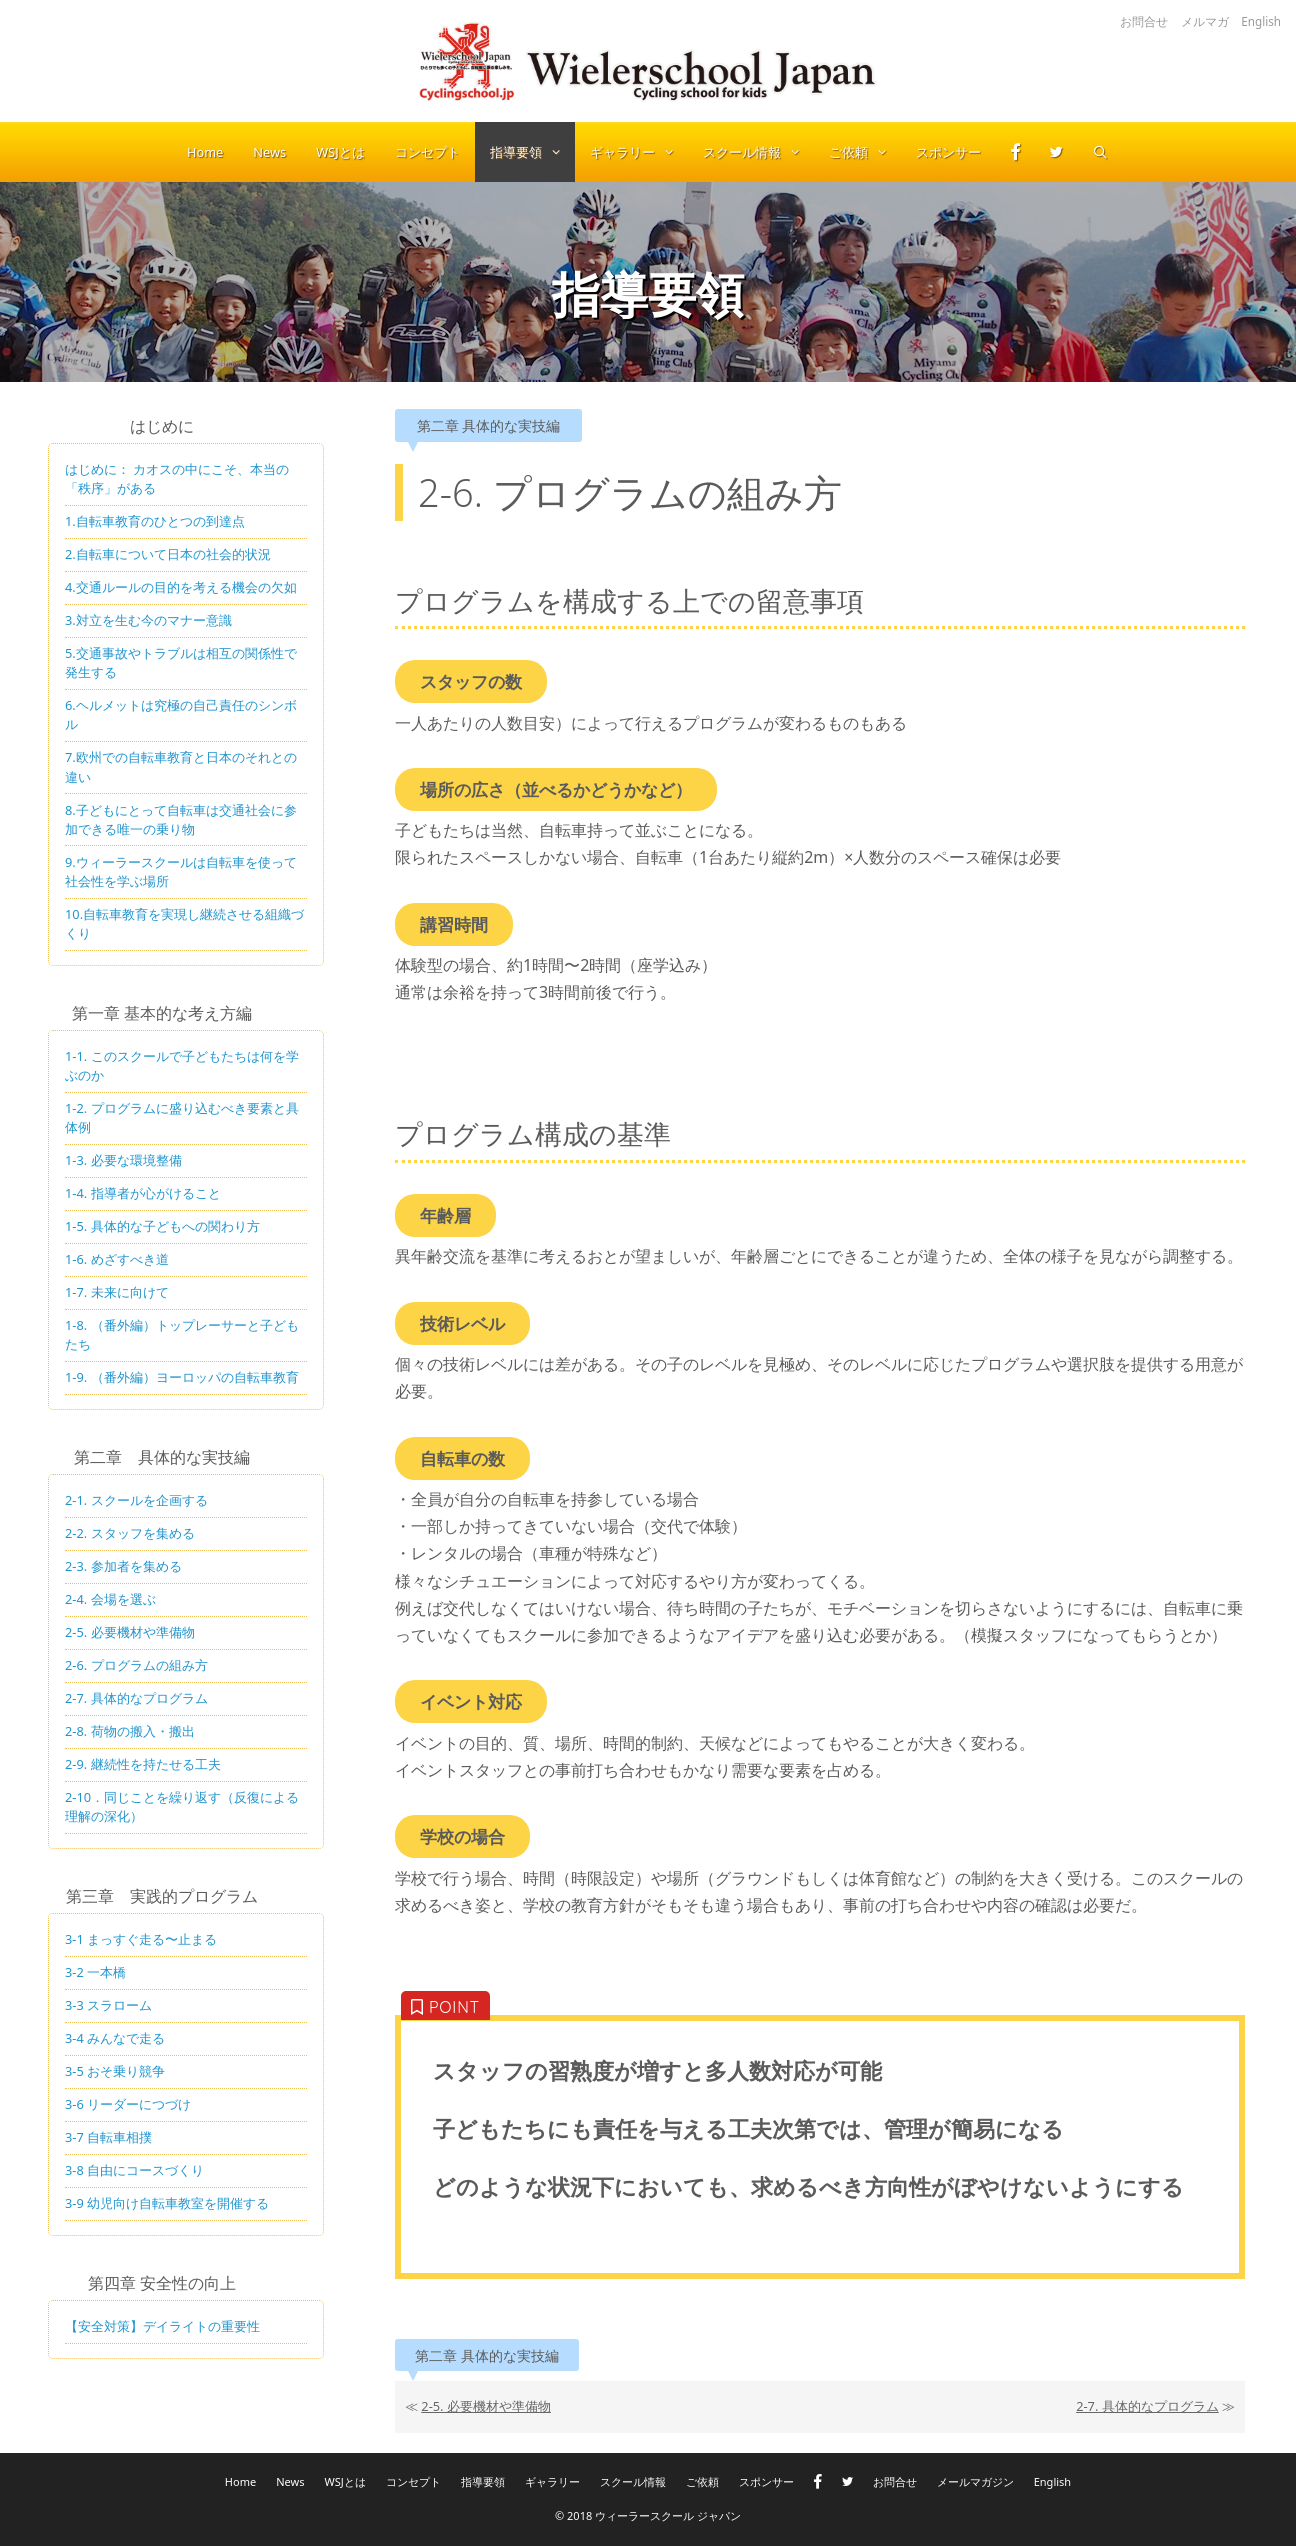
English (1261, 21)
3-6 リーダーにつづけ (128, 2104)
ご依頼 (865, 152)
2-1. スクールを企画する (136, 1500)
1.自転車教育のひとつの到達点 (155, 521)
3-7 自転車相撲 (108, 2137)
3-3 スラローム (108, 2005)
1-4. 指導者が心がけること (143, 1193)
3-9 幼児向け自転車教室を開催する (167, 2203)
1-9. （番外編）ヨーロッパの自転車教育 (182, 1377)
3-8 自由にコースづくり (134, 2170)
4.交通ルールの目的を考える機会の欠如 (181, 587)
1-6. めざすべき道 (117, 1259)
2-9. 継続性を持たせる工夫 (143, 1764)
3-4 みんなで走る (115, 2038)
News (269, 152)
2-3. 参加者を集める (123, 1566)
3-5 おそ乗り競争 (115, 2071)
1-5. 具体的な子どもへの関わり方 (162, 1226)
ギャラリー (639, 152)
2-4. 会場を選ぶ (110, 1599)
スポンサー (948, 152)
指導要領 (532, 152)
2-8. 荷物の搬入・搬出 (130, 1731)
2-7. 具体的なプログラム (1147, 2406)
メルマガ (1205, 21)
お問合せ (1144, 21)
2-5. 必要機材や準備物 (486, 2406)
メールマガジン (975, 2481)
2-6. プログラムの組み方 (136, 1665)
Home (205, 152)
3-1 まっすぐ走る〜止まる (141, 1939)
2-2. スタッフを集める (130, 1533)
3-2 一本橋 (95, 1972)
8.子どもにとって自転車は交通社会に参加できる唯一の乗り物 (181, 819)
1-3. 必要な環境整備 (123, 1160)
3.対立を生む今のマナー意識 (148, 620)
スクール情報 (758, 152)
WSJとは (340, 152)
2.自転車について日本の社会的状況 (168, 554)
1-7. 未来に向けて (117, 1292)
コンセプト (427, 152)
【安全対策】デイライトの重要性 (162, 2326)
